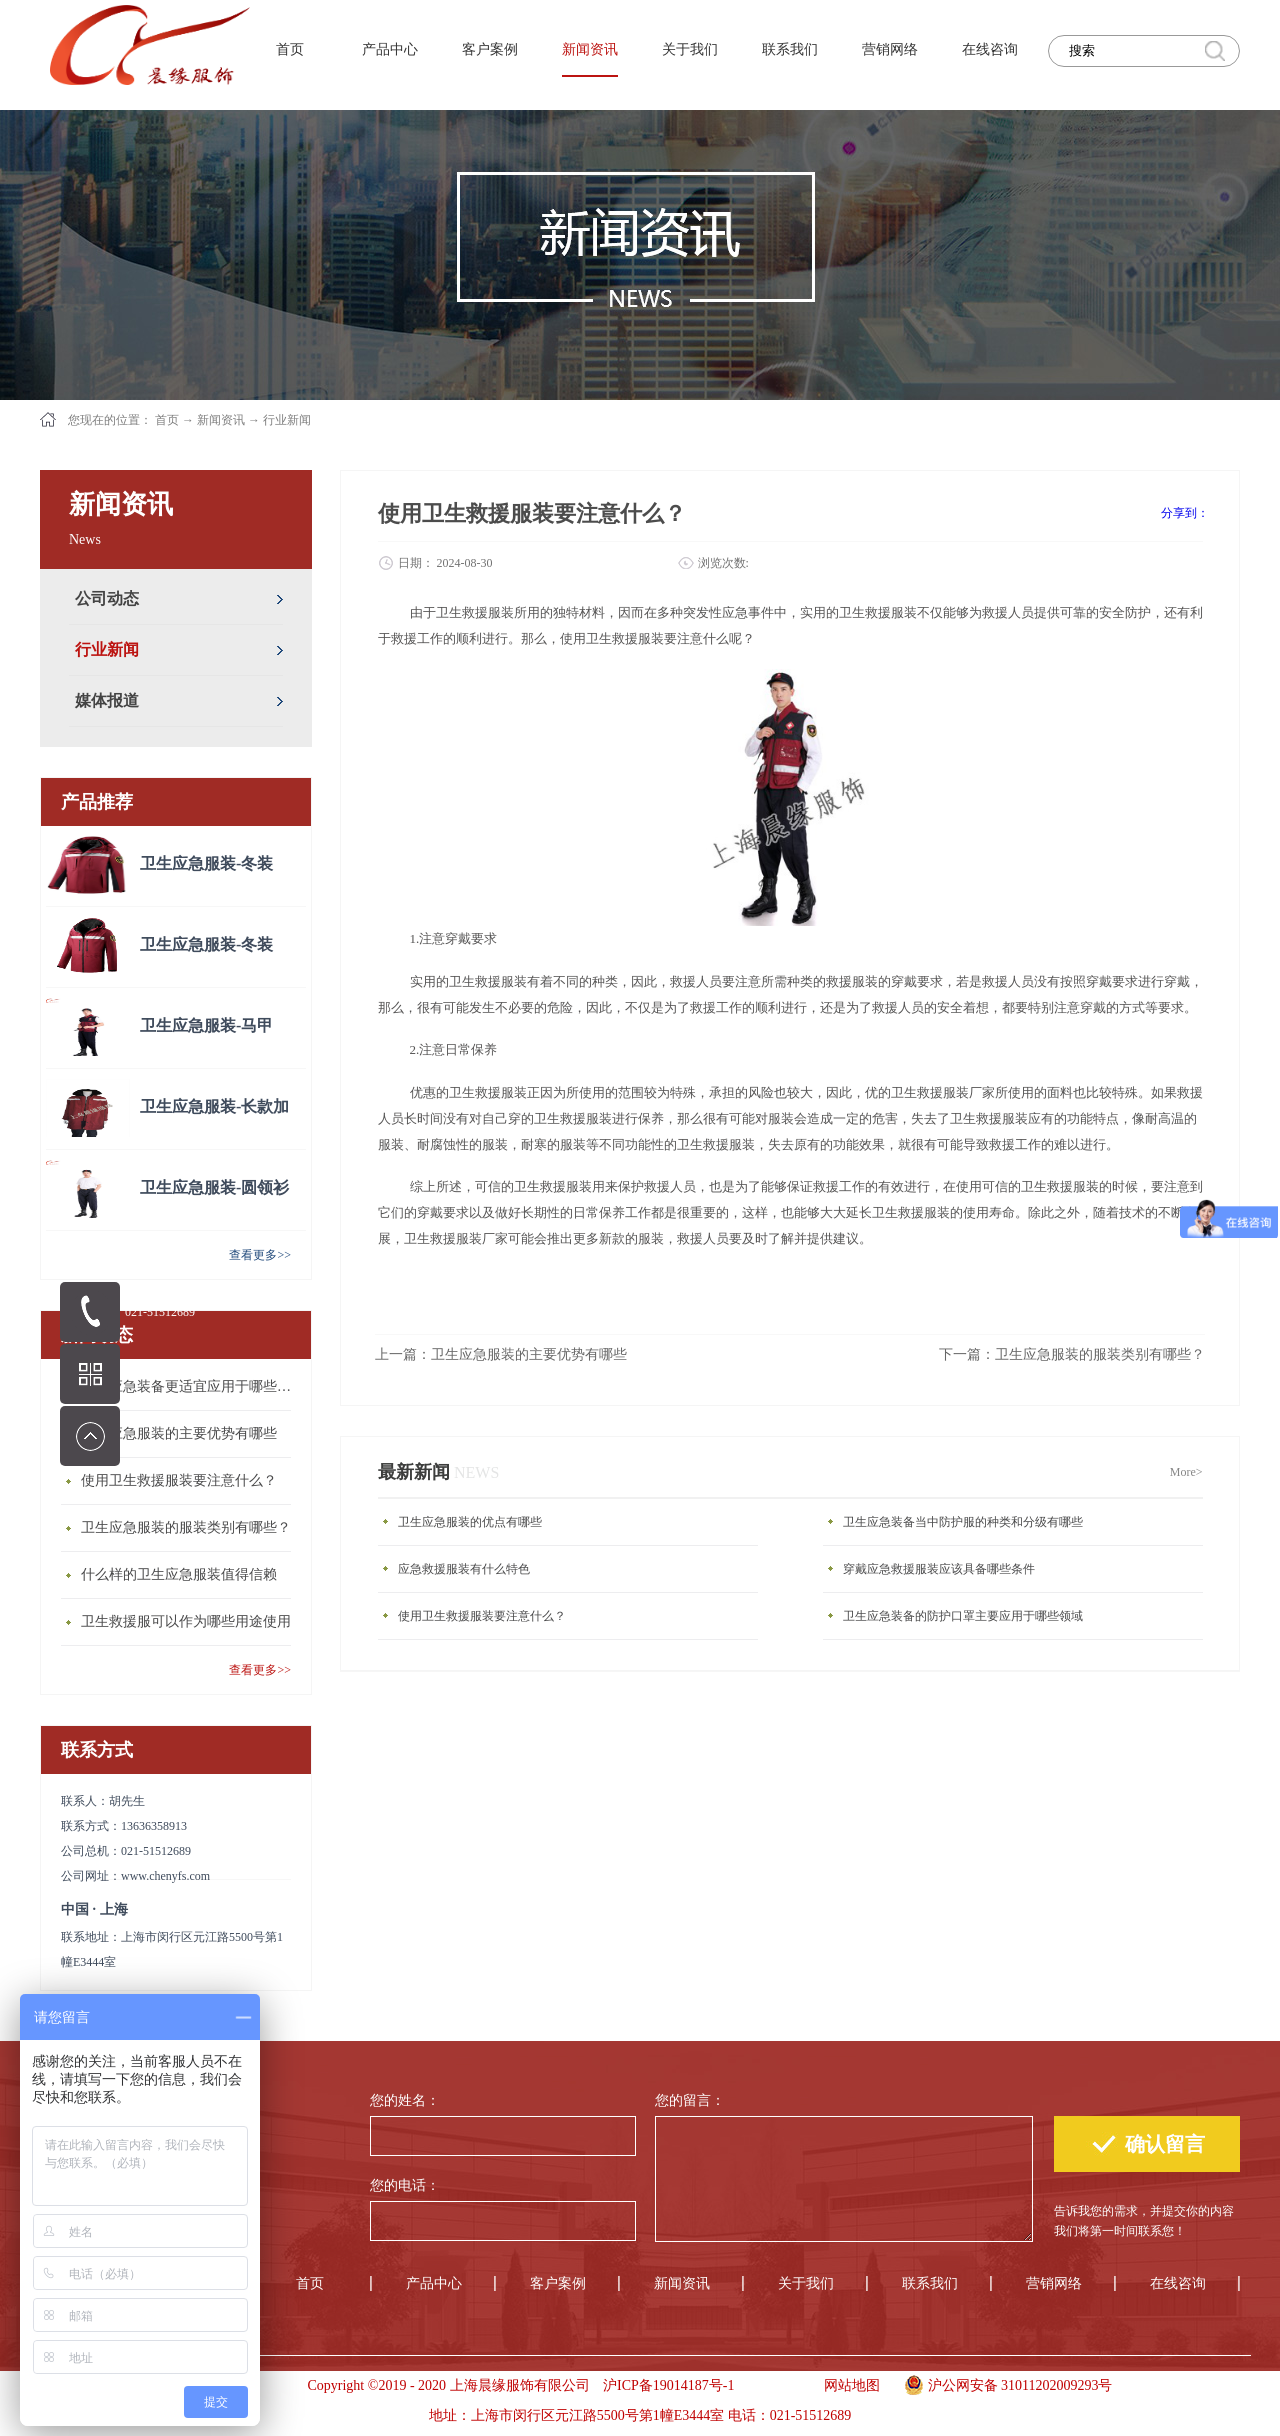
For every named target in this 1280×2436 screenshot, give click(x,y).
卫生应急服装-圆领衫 (214, 1187)
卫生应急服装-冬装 (206, 863)
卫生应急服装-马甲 (206, 1025)
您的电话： (405, 2185)
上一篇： (501, 1354)
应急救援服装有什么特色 (464, 1569)
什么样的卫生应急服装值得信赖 (179, 1574)
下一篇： (1072, 1354)
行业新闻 (287, 420)
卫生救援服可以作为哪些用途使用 (186, 1621)
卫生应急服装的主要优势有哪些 (179, 1433)
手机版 (772, 2385)
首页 (290, 49)
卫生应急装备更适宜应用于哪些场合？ (191, 1386)
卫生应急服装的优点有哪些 (470, 1522)
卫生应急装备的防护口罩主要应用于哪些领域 (963, 1616)
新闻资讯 (221, 420)
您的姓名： (405, 2100)
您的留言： (690, 2100)
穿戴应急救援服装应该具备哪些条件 (939, 1569)
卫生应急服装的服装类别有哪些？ (186, 1527)
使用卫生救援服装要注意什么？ (179, 1480)
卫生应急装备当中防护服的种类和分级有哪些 (963, 1522)
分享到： (1185, 513)
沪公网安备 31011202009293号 (1003, 2383)
